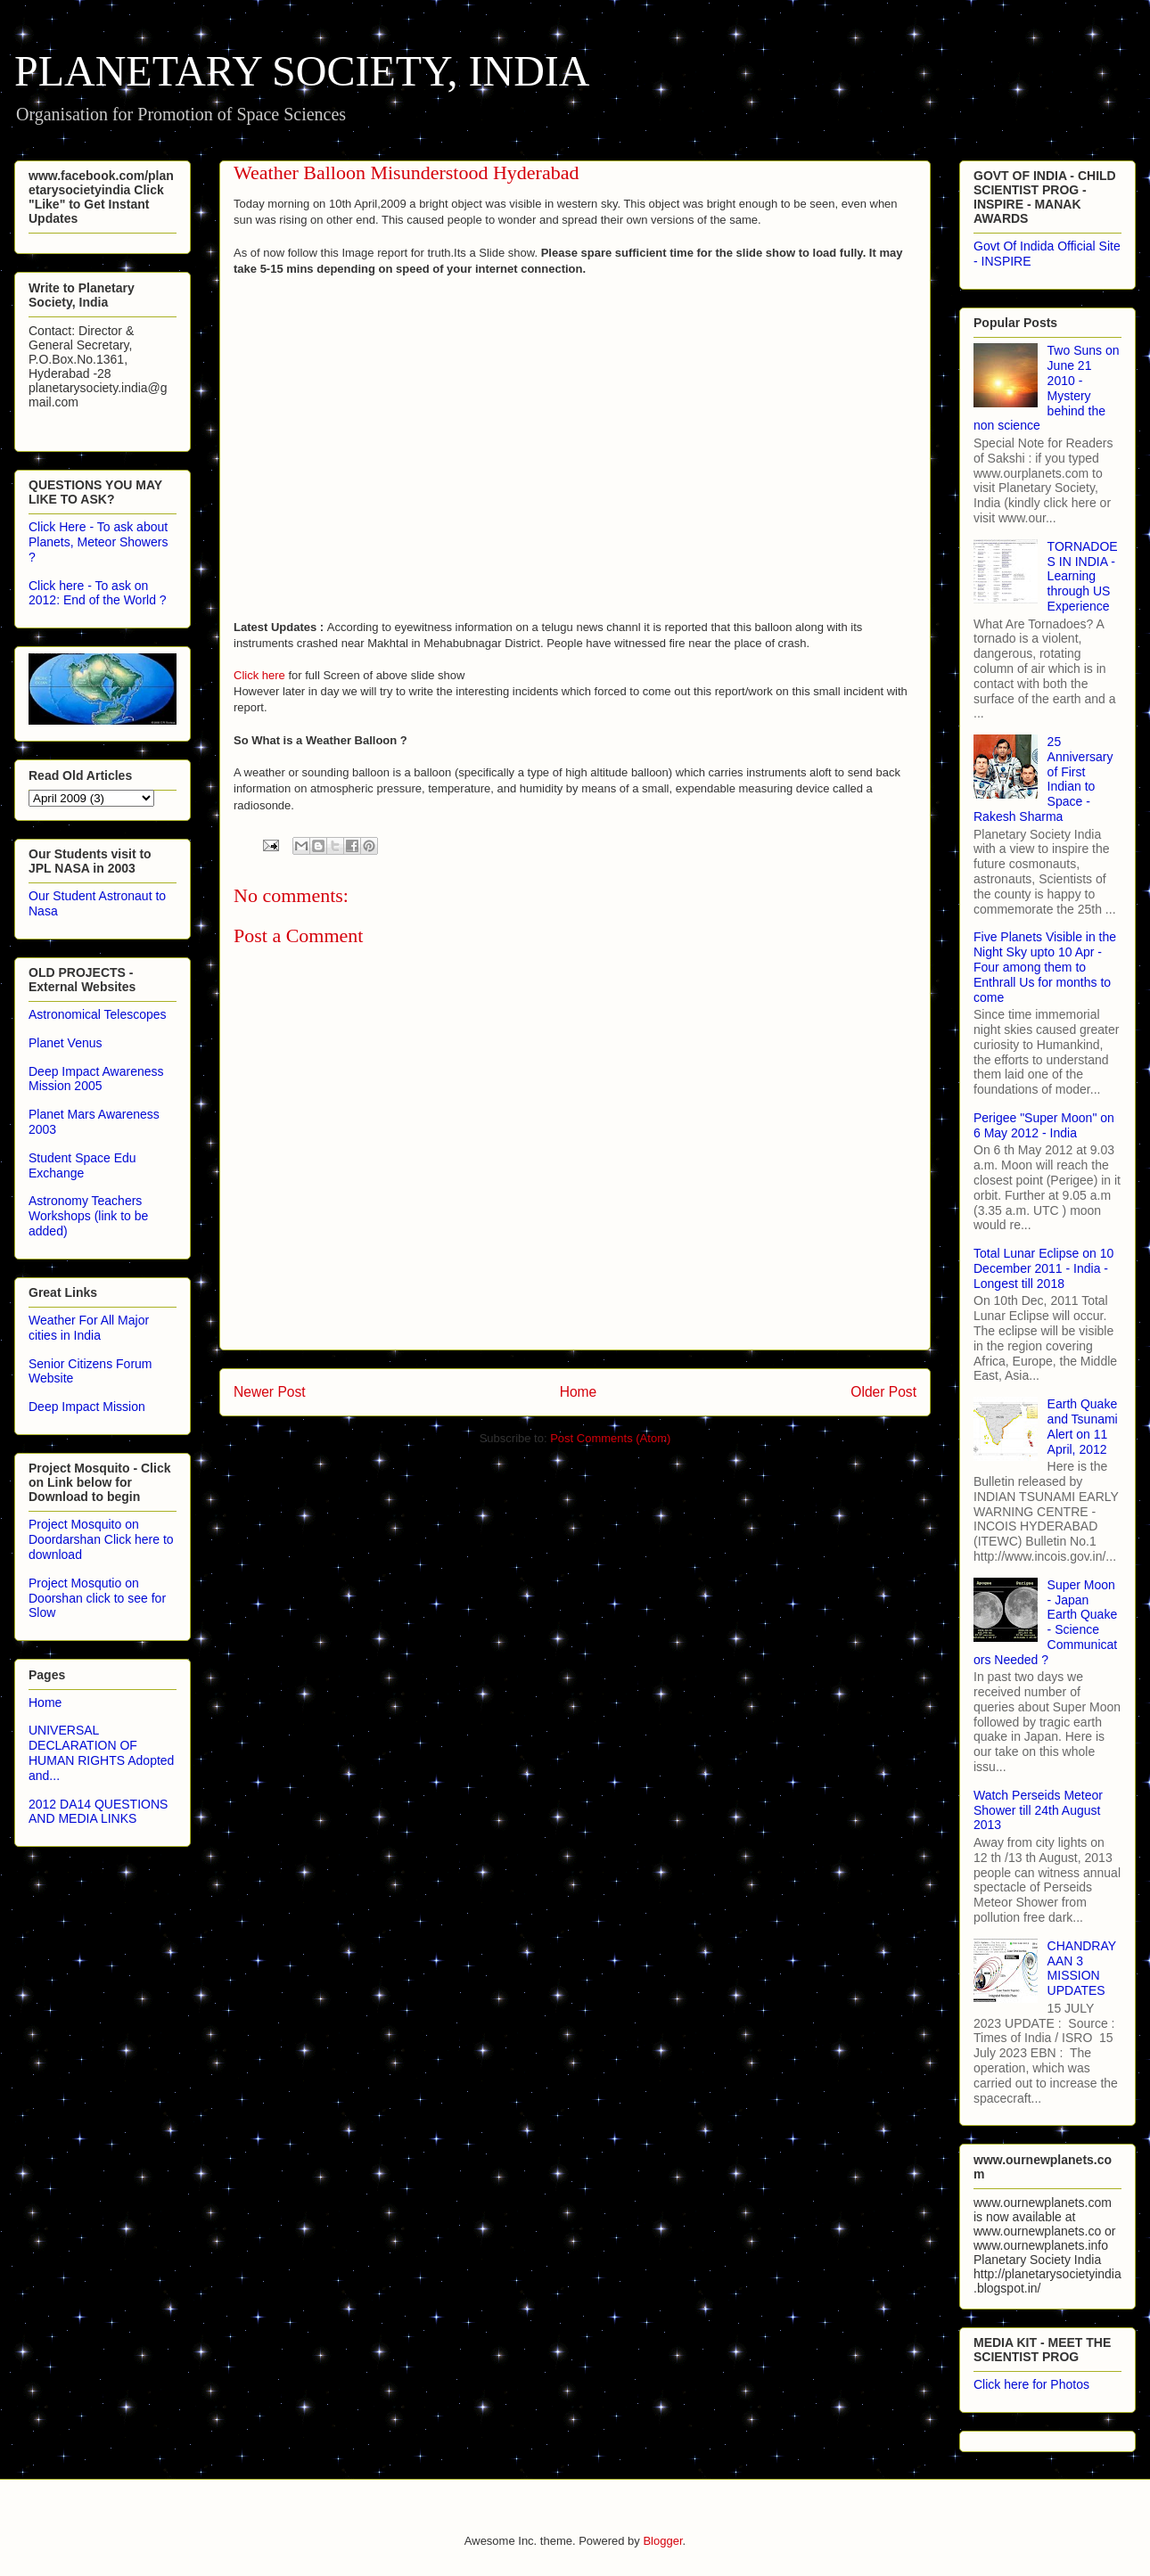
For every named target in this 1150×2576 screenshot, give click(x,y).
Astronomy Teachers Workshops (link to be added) (88, 1216)
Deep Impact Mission (87, 1406)
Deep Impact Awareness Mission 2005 (96, 1079)
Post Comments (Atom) (610, 1438)
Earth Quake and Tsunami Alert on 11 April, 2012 (1082, 1426)
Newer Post (270, 1391)
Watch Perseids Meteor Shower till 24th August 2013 (1038, 1810)
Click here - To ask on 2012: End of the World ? (98, 593)
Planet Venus (66, 1043)
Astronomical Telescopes (98, 1014)
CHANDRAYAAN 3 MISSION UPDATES (1082, 1968)
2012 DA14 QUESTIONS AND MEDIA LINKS (98, 1811)
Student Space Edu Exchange (82, 1165)
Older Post (883, 1391)
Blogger (662, 2540)
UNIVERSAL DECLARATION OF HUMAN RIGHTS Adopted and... (101, 1752)
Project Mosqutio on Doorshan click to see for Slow (97, 1598)
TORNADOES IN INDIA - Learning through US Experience (1082, 576)
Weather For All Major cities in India (89, 1327)
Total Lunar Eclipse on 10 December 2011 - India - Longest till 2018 (1043, 1268)
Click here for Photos (1031, 2384)
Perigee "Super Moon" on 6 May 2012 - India (1043, 1125)
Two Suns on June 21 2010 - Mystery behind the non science (1046, 387)
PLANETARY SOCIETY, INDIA (302, 70)
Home (578, 1391)
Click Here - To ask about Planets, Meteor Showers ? (98, 542)
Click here (259, 675)
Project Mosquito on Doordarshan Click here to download (101, 1539)
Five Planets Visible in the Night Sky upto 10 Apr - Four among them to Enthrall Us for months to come (1044, 967)
